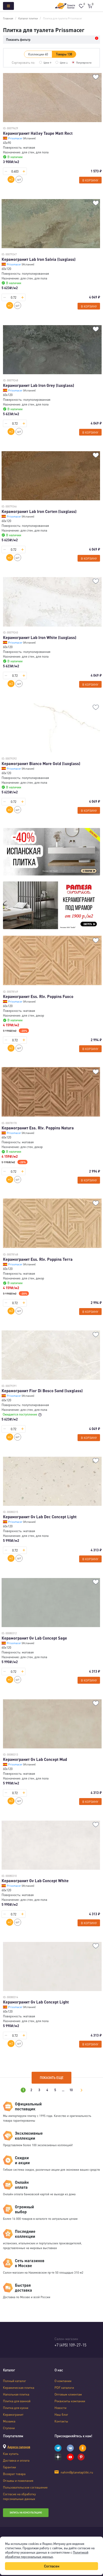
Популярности (83, 62)
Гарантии (9, 2467)
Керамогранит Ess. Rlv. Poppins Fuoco (38, 996)
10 (71, 2090)
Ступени (9, 2428)
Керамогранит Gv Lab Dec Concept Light (40, 1516)
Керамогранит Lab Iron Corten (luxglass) (39, 511)
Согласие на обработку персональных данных (19, 2496)
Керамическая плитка (18, 2387)
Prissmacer (15, 138)
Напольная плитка (16, 2394)
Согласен (51, 2566)
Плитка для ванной (16, 2401)
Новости (60, 2408)
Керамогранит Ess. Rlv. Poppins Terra (38, 1259)
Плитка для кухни (15, 2408)
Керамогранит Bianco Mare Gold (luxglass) (41, 763)
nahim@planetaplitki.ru (77, 2472)
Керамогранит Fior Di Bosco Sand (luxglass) (42, 1390)
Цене (48, 62)
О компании (62, 2381)
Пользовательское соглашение (25, 2487)
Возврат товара (14, 2474)
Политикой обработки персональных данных (46, 2554)
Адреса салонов (18, 2447)
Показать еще (51, 2078)
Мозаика (9, 2421)
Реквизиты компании (69, 2401)
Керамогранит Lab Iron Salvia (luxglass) (39, 259)
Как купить (10, 2454)
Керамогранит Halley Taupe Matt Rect (38, 133)
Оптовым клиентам (68, 2394)
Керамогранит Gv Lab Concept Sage (34, 1638)
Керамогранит (13, 2414)
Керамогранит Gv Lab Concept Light (36, 2001)
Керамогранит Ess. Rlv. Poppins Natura (38, 1127)
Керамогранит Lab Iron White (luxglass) (39, 637)
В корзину (90, 180)
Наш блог (61, 2414)
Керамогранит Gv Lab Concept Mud (35, 1759)
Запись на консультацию (26, 2512)
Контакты (61, 2421)
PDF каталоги (64, 2387)
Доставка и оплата (16, 2460)
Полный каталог (14, 2381)
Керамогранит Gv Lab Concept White (35, 1880)
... (63, 2090)
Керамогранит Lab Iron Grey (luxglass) (38, 385)
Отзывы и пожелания (18, 2480)
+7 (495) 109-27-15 (70, 2344)
